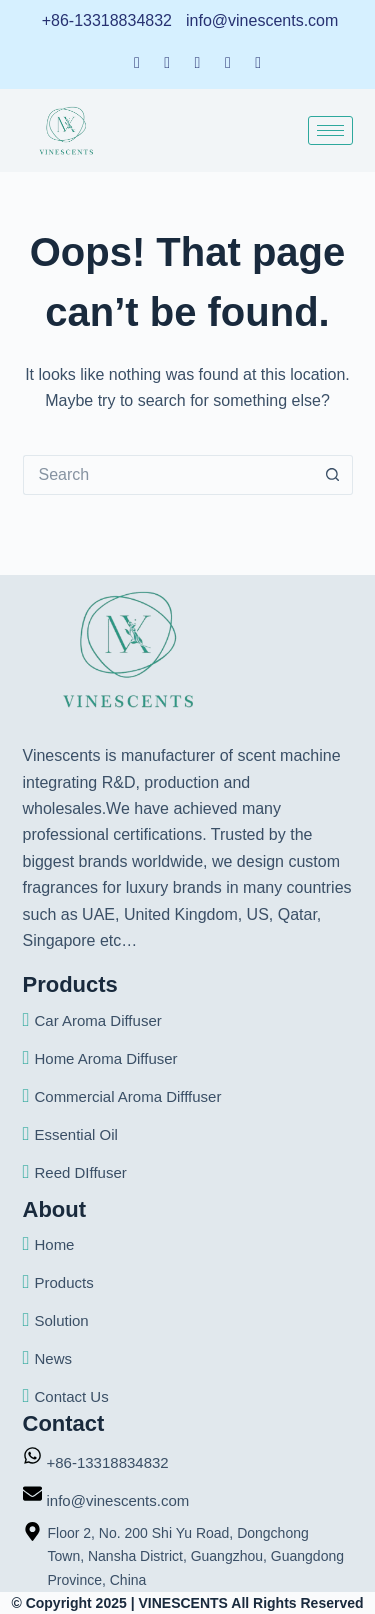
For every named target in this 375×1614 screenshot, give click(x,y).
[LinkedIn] (167, 62)
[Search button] (333, 475)
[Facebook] (137, 62)
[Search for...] (168, 475)
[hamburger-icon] (330, 130)
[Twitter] (198, 62)
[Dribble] (228, 62)
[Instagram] (258, 62)
